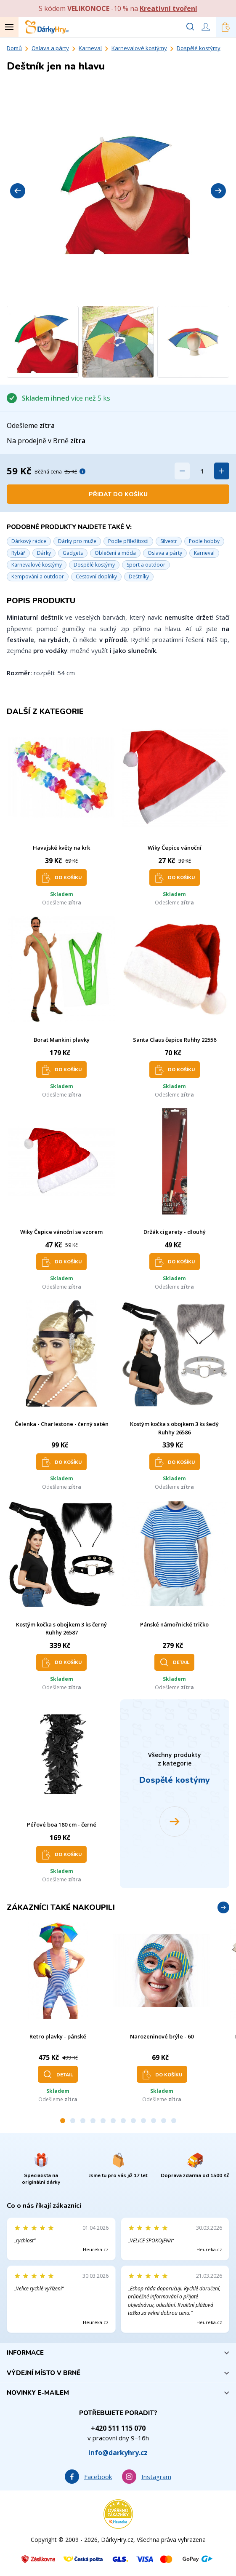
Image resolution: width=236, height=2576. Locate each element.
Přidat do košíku (118, 494)
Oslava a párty (50, 48)
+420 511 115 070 (118, 2428)
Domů (14, 48)
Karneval (90, 48)
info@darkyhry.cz (118, 2452)
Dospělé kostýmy (198, 48)
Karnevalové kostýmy (139, 48)
